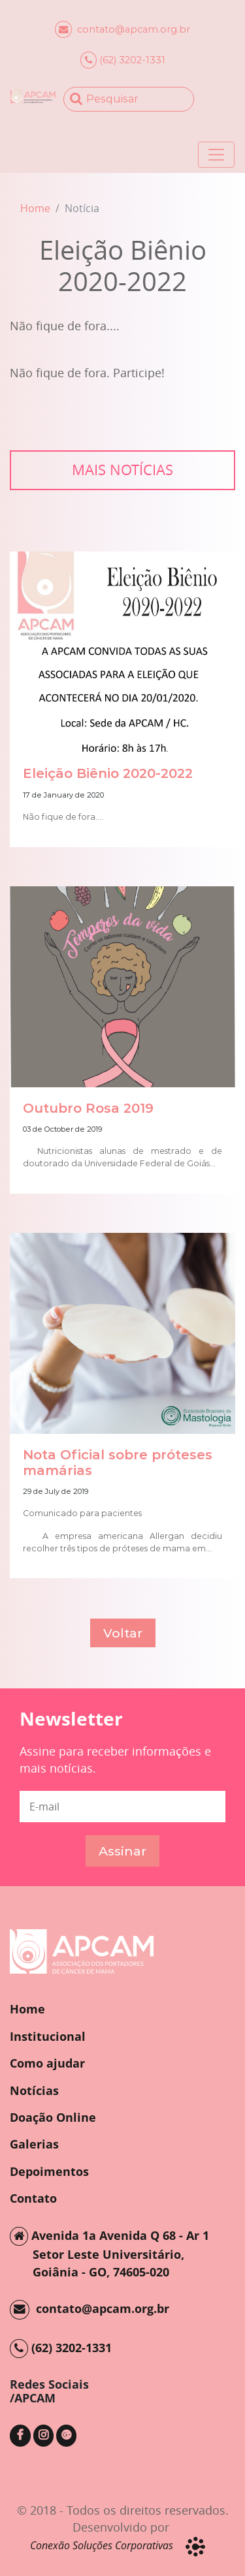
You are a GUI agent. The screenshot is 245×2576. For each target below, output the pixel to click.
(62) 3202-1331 (122, 60)
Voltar (122, 1633)
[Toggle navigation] (216, 155)
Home (35, 208)
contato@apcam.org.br (122, 29)
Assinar (122, 1851)
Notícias (34, 2090)
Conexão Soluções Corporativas (101, 2545)
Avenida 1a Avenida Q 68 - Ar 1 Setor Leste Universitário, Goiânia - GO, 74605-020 (109, 2253)
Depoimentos (49, 2171)
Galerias (34, 2144)
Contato (33, 2198)
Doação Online (53, 2117)
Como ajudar (47, 2063)
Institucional (48, 2036)
